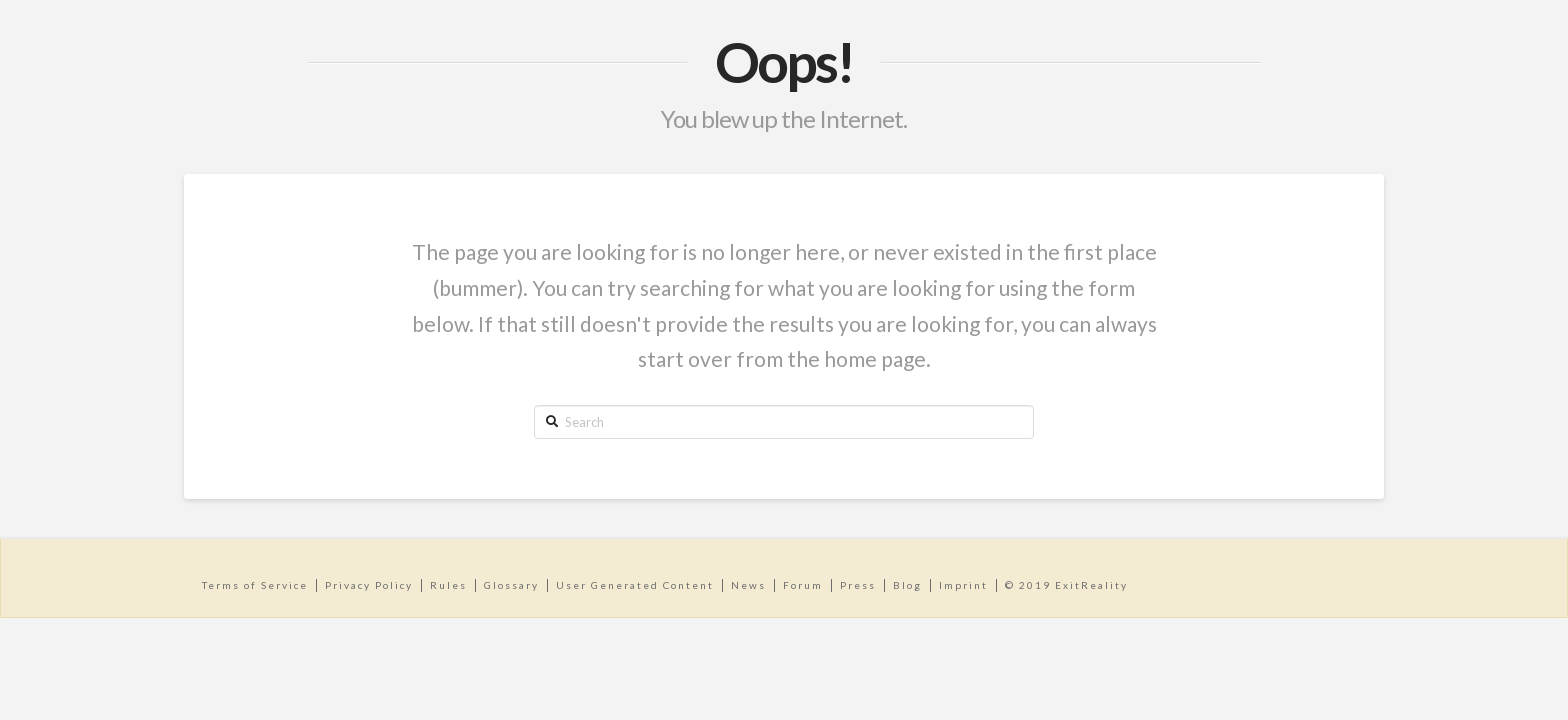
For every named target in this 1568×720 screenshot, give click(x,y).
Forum (803, 585)
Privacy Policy (369, 585)
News (748, 585)
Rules (448, 585)
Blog (907, 585)
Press (858, 585)
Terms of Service (255, 585)
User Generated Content (635, 585)
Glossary (511, 585)
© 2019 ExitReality (1066, 585)
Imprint (963, 585)
